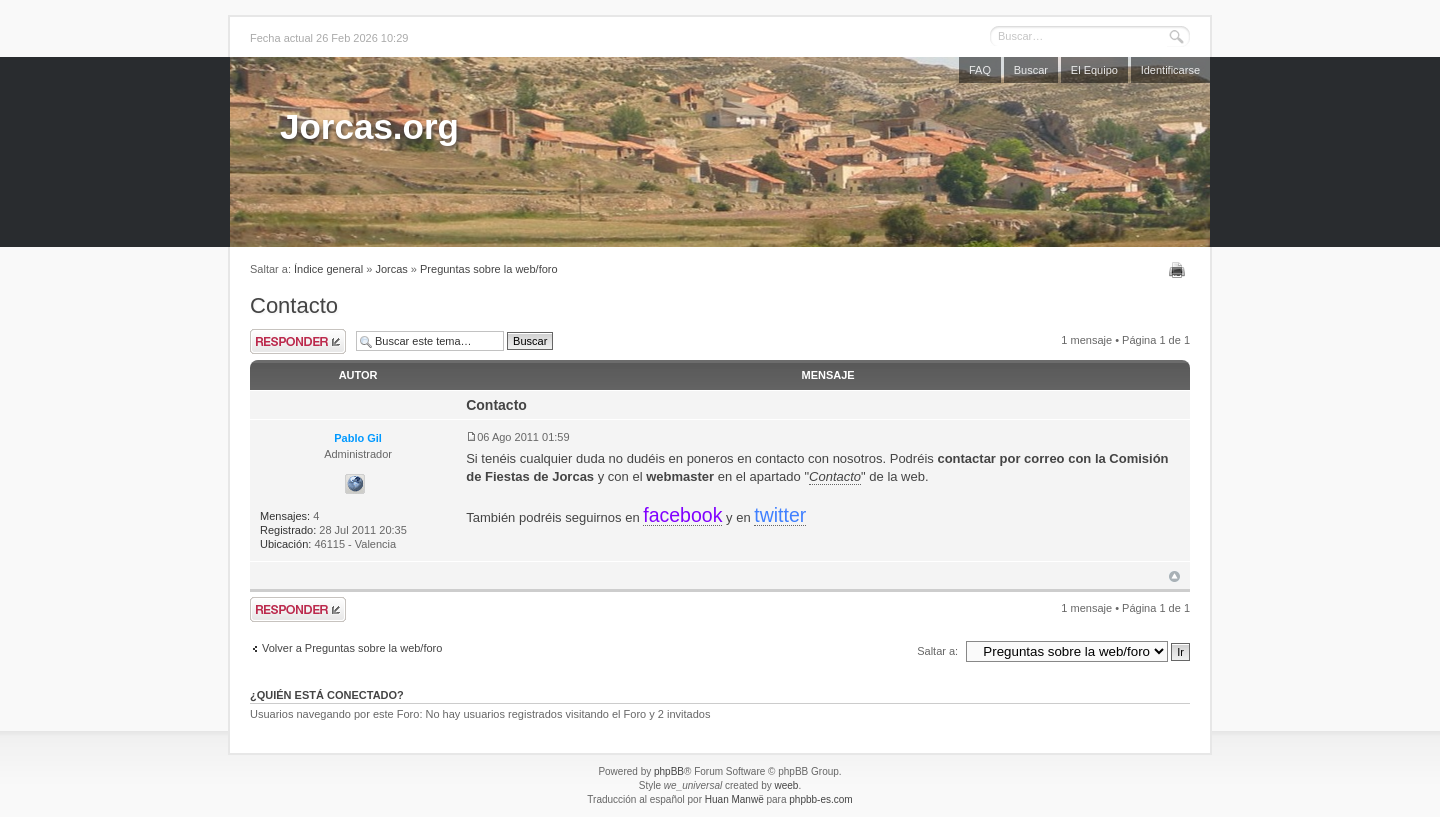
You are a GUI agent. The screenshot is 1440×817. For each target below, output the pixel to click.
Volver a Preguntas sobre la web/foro (352, 648)
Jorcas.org (369, 126)
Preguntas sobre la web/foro (489, 269)
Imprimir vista (1179, 270)
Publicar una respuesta (298, 341)
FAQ (980, 70)
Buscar (1031, 70)
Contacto (294, 305)
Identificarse (1170, 70)
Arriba (1174, 576)
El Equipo (1094, 70)
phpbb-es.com (820, 799)
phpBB (669, 771)
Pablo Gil (358, 438)
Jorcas (391, 269)
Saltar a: (937, 651)
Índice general (328, 269)
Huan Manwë (734, 799)
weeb (786, 785)
